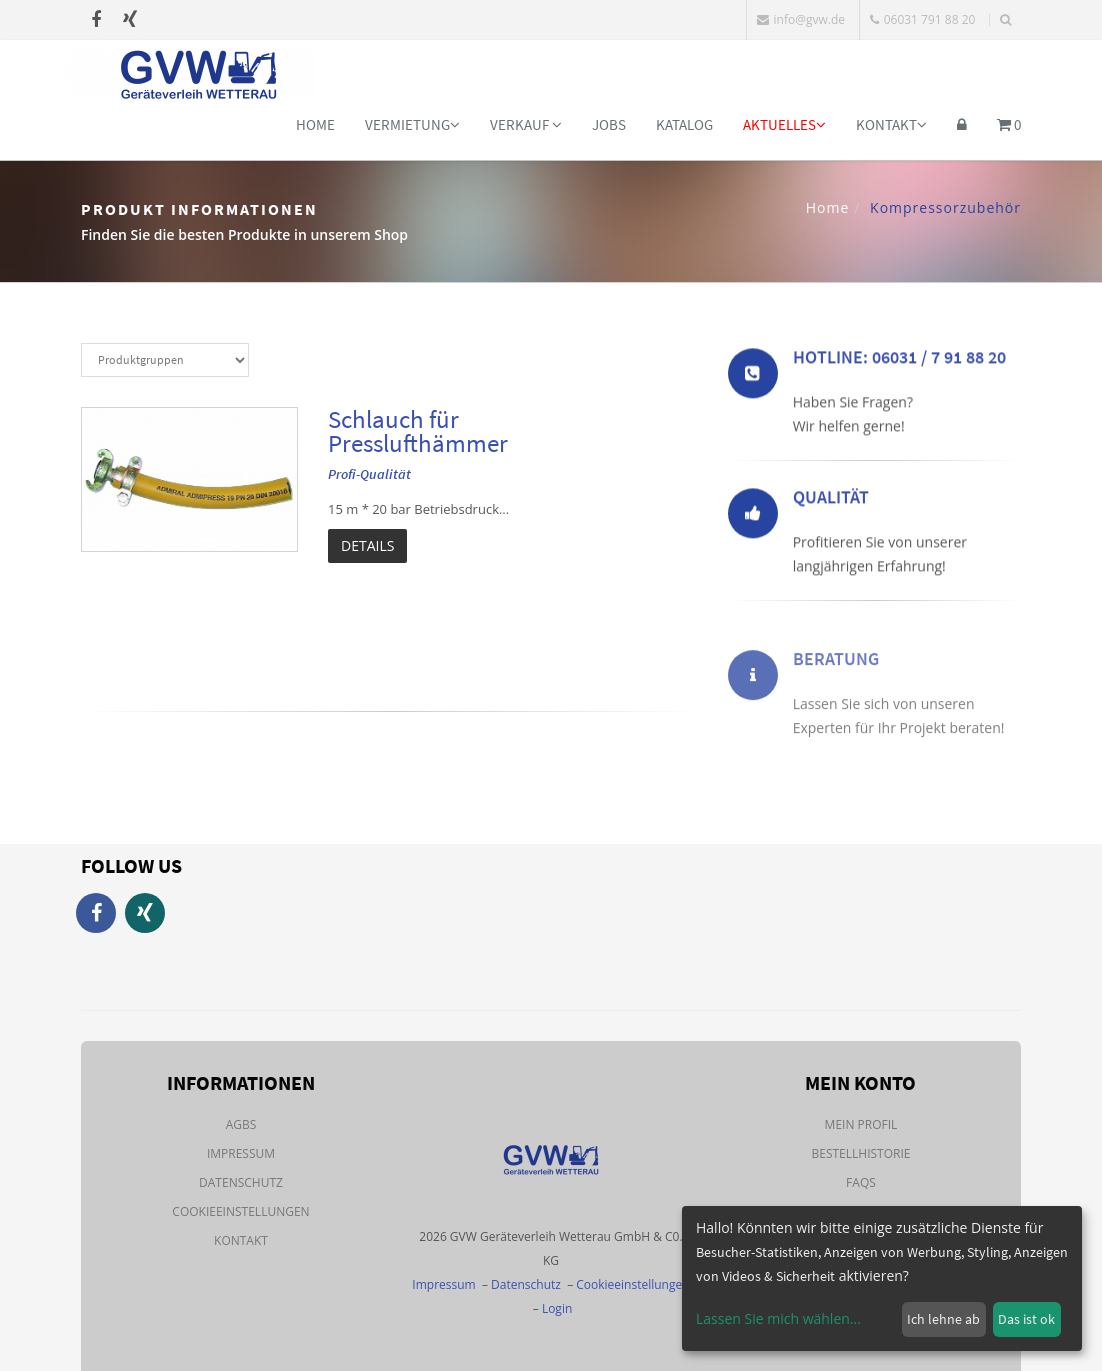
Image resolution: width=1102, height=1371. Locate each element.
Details (367, 545)
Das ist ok (1026, 1319)
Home (315, 124)
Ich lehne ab (943, 1319)
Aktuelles (784, 124)
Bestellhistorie (860, 1153)
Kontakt (891, 124)
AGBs (241, 1124)
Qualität (831, 500)
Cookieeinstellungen (240, 1211)
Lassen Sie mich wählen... (778, 1318)
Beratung (836, 682)
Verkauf (526, 124)
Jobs (609, 124)
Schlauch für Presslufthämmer (418, 431)
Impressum (241, 1153)
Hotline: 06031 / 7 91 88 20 (899, 360)
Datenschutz (241, 1182)
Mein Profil (861, 1124)
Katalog (684, 124)
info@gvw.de (801, 19)
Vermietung (412, 124)
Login (557, 1308)
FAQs (861, 1182)
